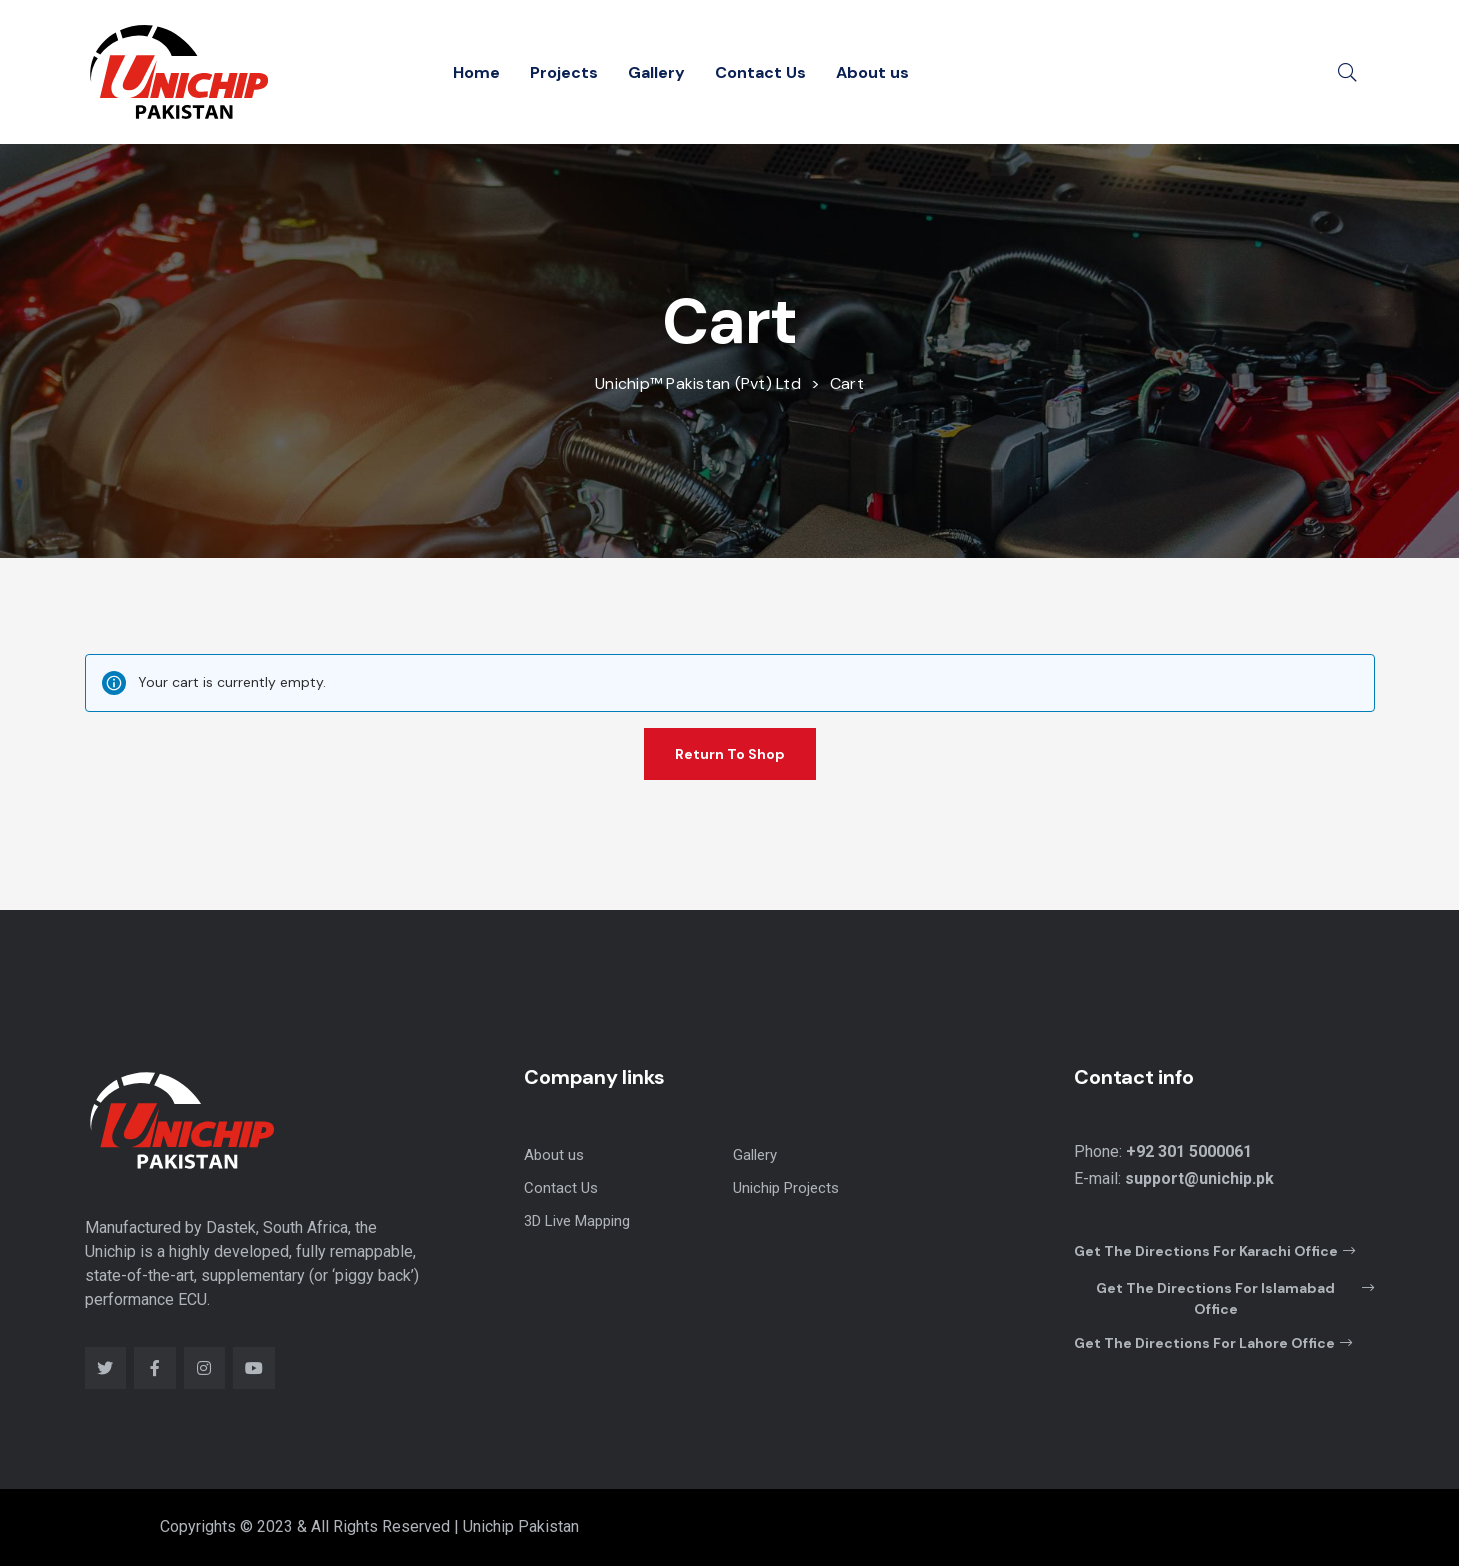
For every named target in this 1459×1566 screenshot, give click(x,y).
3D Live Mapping (577, 1221)
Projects (564, 72)
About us (872, 72)
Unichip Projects (786, 1188)
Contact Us (760, 72)
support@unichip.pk (1199, 1178)
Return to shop (730, 754)
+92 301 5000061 (1189, 1151)
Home (476, 72)
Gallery (656, 72)
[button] (1214, 1252)
